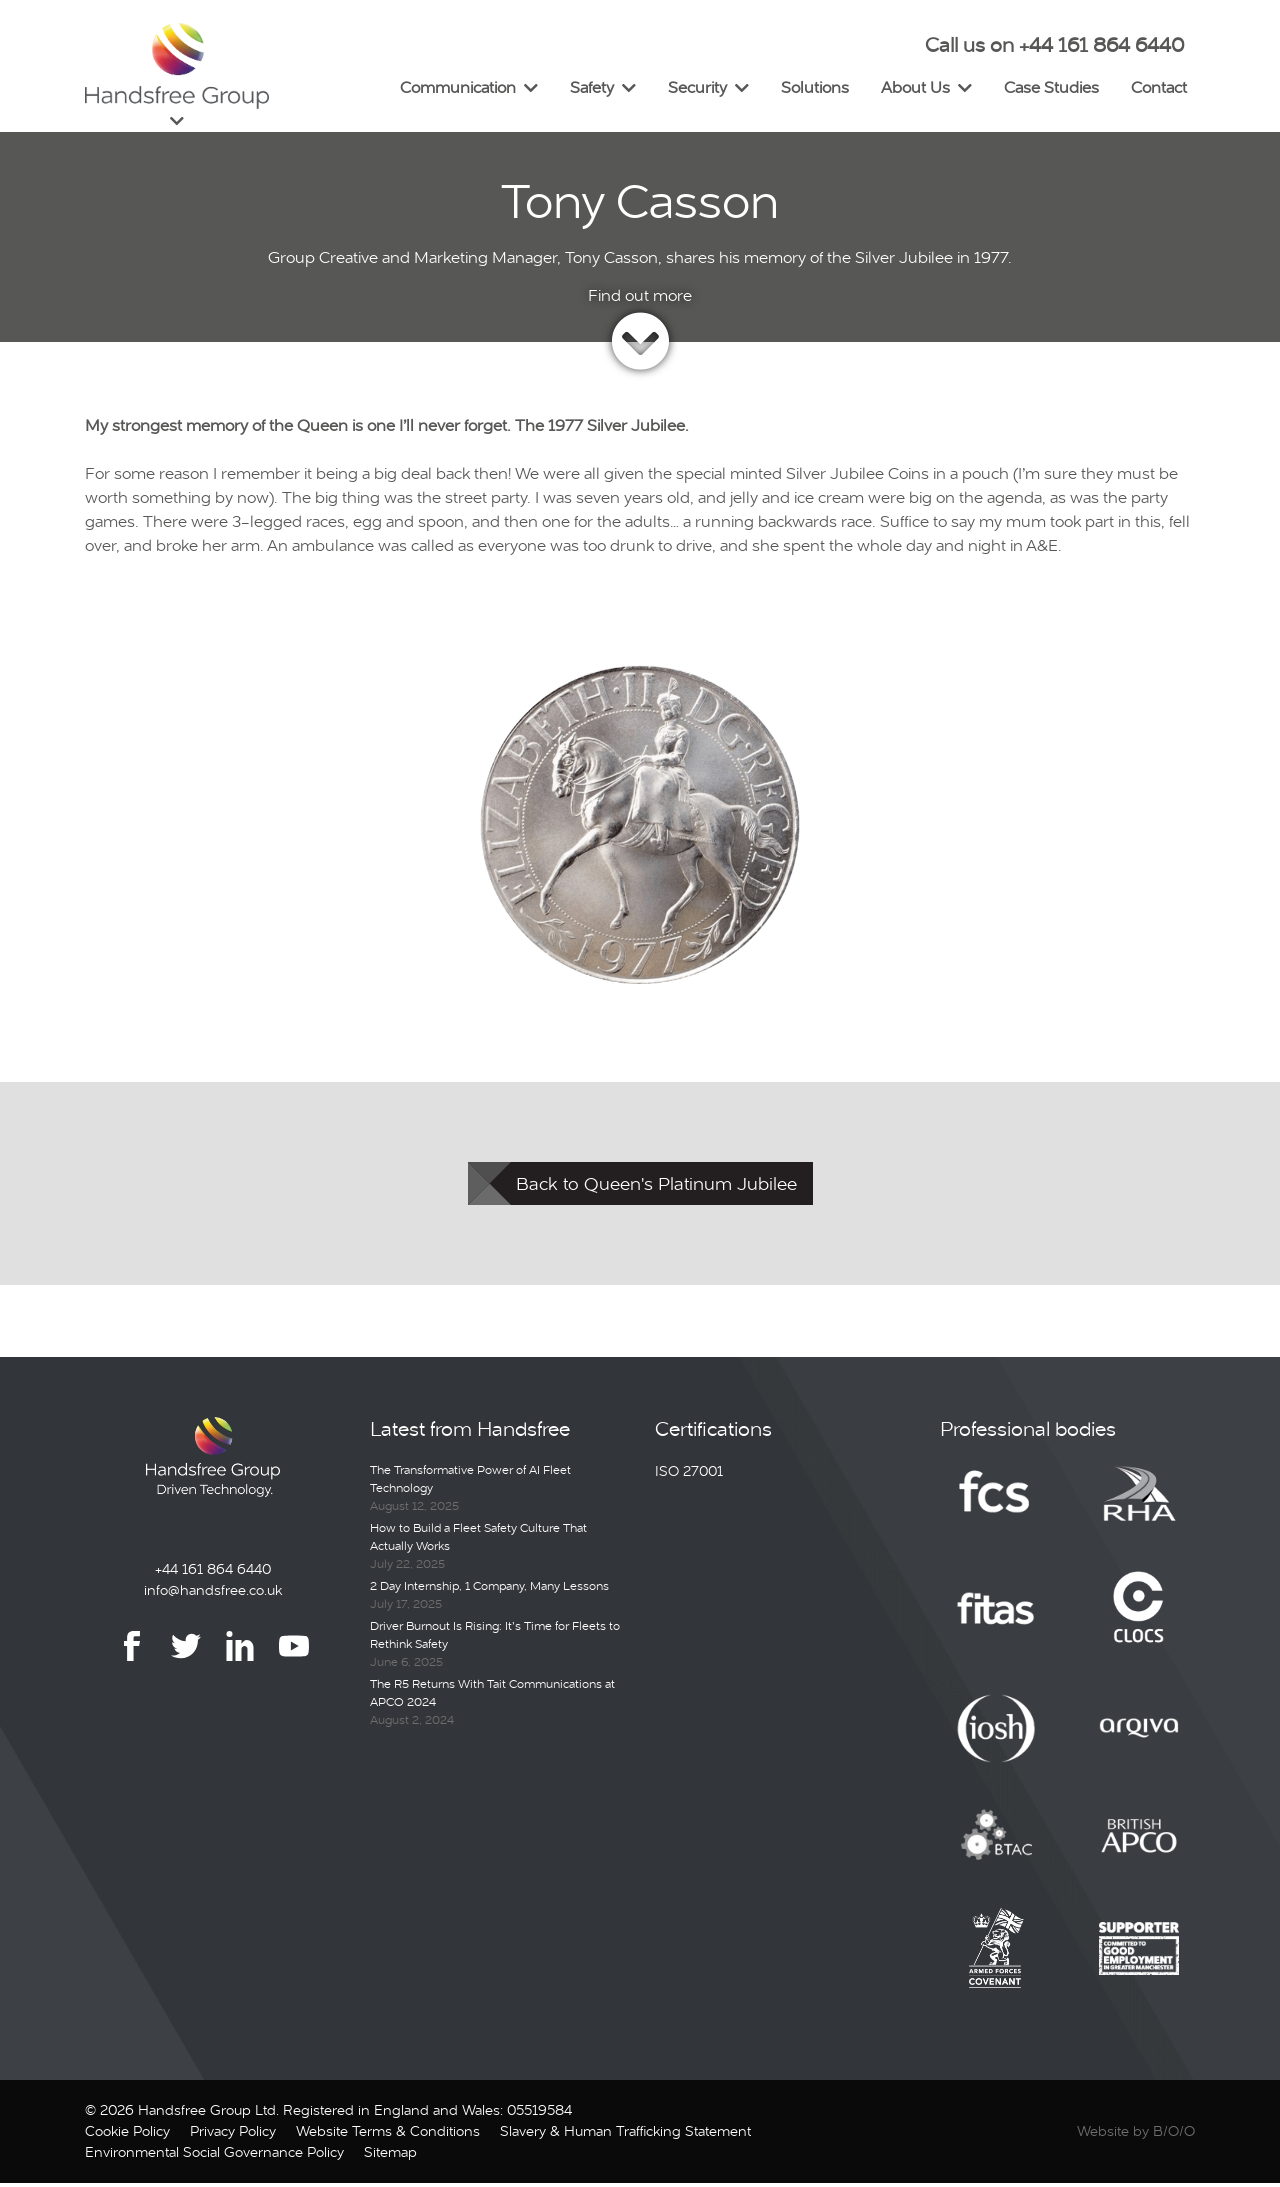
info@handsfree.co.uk (213, 1593)
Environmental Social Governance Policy (214, 2156)
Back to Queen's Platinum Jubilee (656, 1187)
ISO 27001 (689, 1475)
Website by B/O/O (1136, 2135)
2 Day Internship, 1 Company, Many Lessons (489, 1590)
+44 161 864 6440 (213, 1572)
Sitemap (390, 2156)
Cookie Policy (127, 2135)
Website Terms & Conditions (388, 2135)
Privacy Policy (233, 2135)
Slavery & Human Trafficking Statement (625, 2135)
